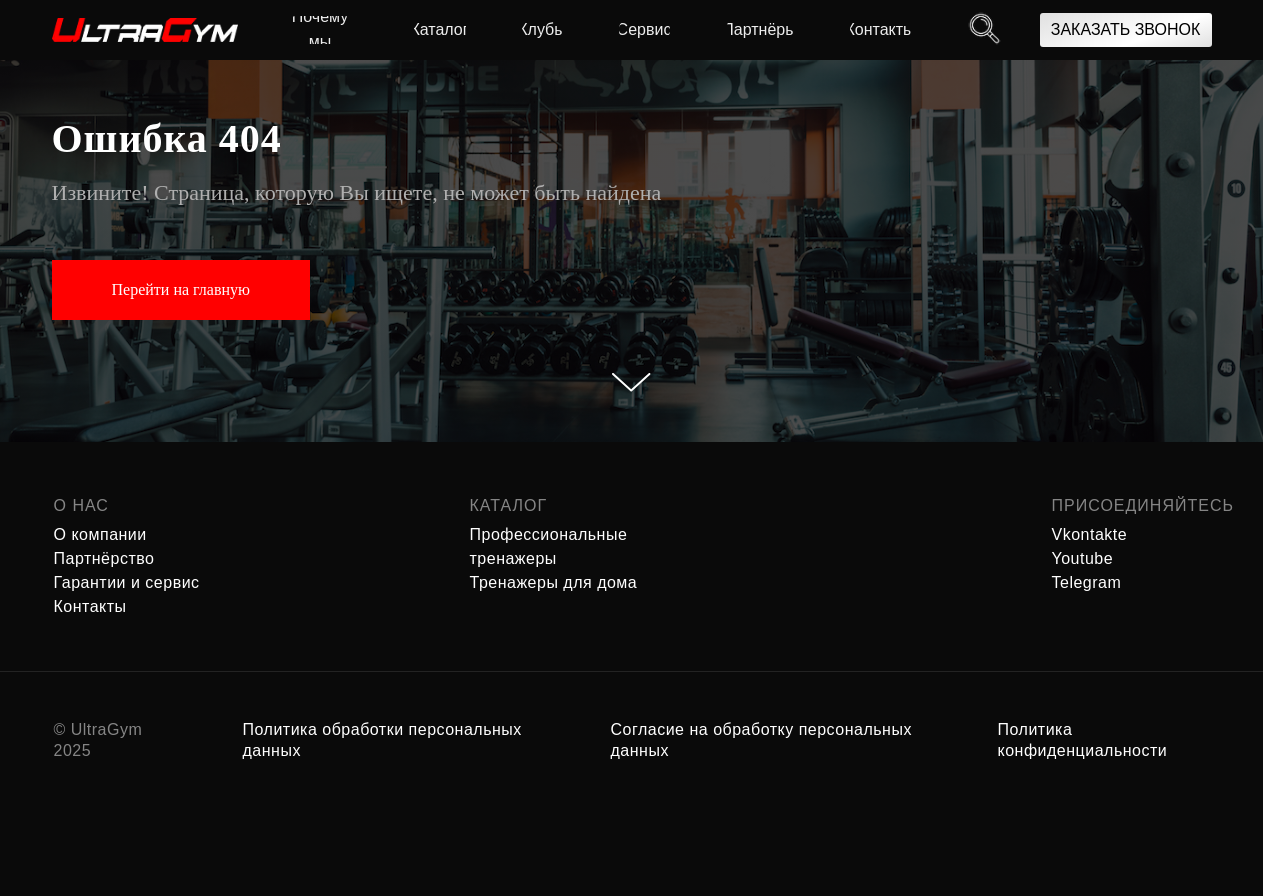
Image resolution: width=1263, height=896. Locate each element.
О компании (100, 534)
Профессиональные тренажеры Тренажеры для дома (554, 558)
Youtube (1083, 558)
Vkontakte (1090, 534)
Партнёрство (104, 558)
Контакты (90, 606)
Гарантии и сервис (127, 582)
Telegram (1087, 582)
